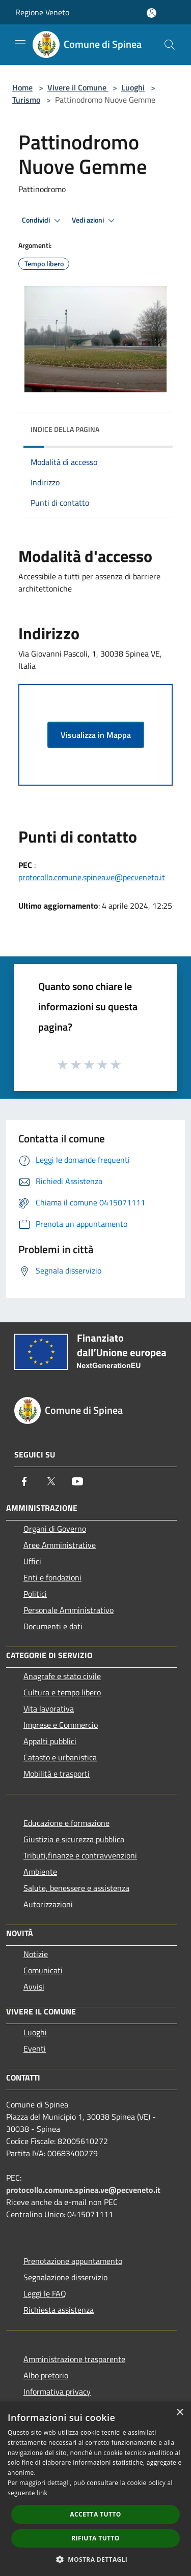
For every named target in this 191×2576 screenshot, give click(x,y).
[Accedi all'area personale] (151, 13)
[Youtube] (77, 1481)
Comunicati (43, 1970)
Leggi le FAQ (44, 2293)
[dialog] (95, 2489)
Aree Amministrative (59, 1545)
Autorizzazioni (48, 1904)
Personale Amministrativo (68, 1610)
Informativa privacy (57, 2391)
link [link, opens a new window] (42, 2493)
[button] (96, 2559)
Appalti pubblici (49, 1741)
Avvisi (33, 1986)
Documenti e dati (53, 1626)
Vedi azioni (95, 220)
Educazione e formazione (66, 1823)
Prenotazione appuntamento (72, 2261)
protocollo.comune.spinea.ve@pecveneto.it (91, 877)
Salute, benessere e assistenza (76, 1888)
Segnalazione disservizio (65, 2277)
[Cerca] (169, 45)
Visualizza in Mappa (96, 735)
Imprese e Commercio (60, 1725)
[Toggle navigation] (20, 44)
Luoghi (133, 87)
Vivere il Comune (77, 87)
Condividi (43, 220)
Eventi (34, 2048)
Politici (35, 1594)
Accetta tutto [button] (95, 2514)
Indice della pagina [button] (65, 429)
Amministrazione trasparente (74, 2359)
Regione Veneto (42, 12)
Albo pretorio (45, 2375)
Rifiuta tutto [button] (95, 2538)
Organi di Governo (54, 1529)
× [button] (179, 2412)
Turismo (26, 100)
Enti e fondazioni (52, 1577)
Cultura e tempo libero (62, 1692)
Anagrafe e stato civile (62, 1676)
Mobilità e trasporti (56, 1773)
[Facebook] (24, 1481)
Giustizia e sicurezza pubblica (73, 1839)
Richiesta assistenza (58, 2310)
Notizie (35, 1954)
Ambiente (40, 1872)
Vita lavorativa (48, 1708)
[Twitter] (51, 1481)
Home (22, 87)
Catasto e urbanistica (60, 1757)
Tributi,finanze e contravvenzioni (80, 1855)
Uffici (32, 1561)
